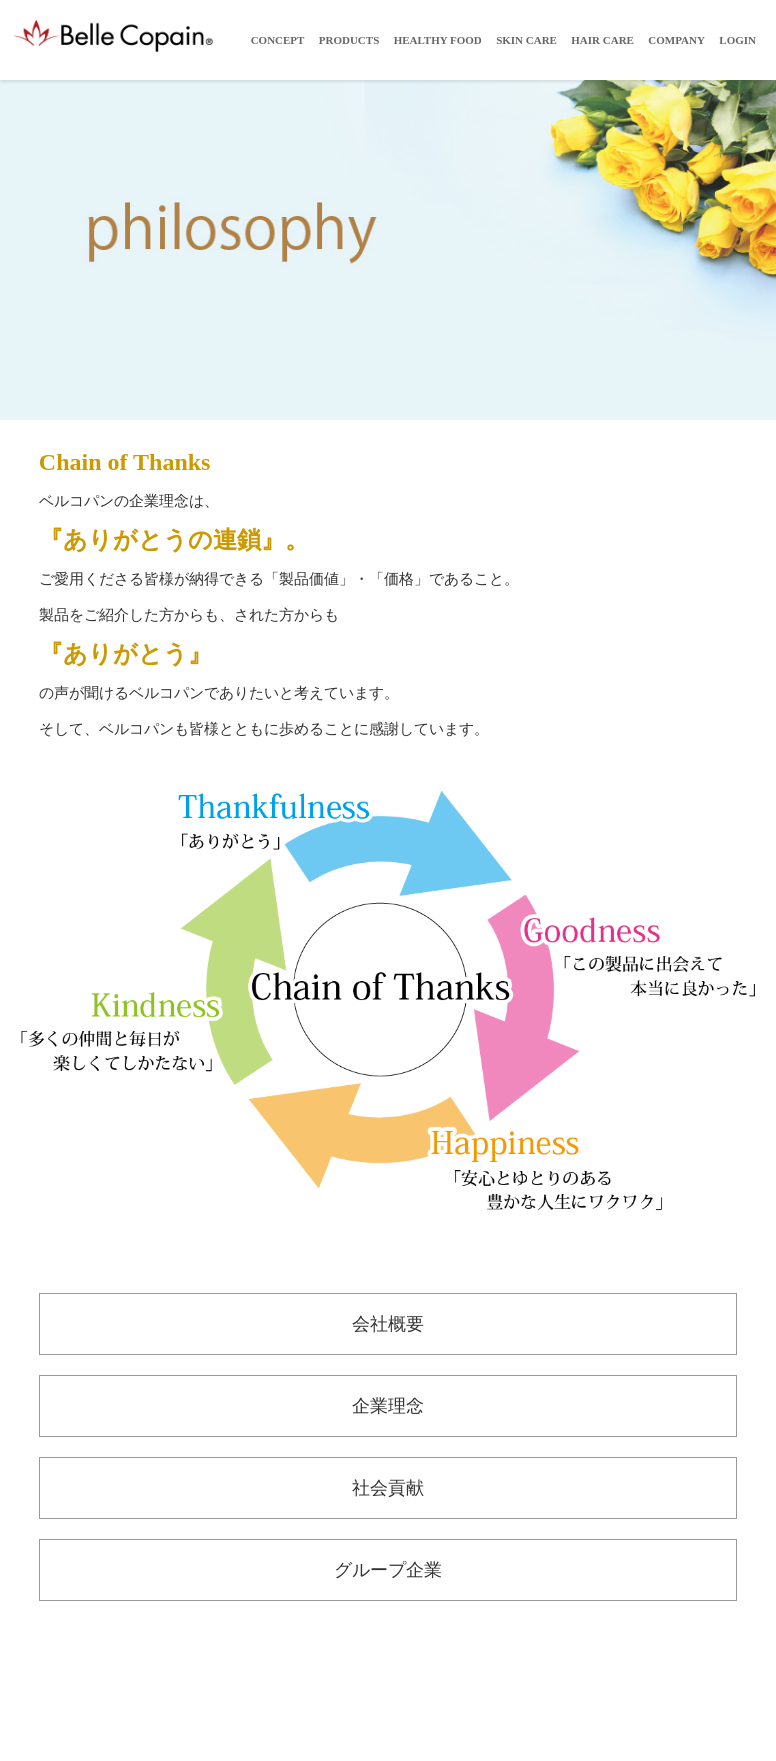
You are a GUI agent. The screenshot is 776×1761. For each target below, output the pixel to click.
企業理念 (388, 1406)
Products (349, 40)
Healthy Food (438, 40)
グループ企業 (388, 1570)
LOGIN (737, 40)
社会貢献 (388, 1488)
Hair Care (602, 40)
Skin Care (526, 40)
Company (676, 40)
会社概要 (388, 1324)
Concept (278, 40)
